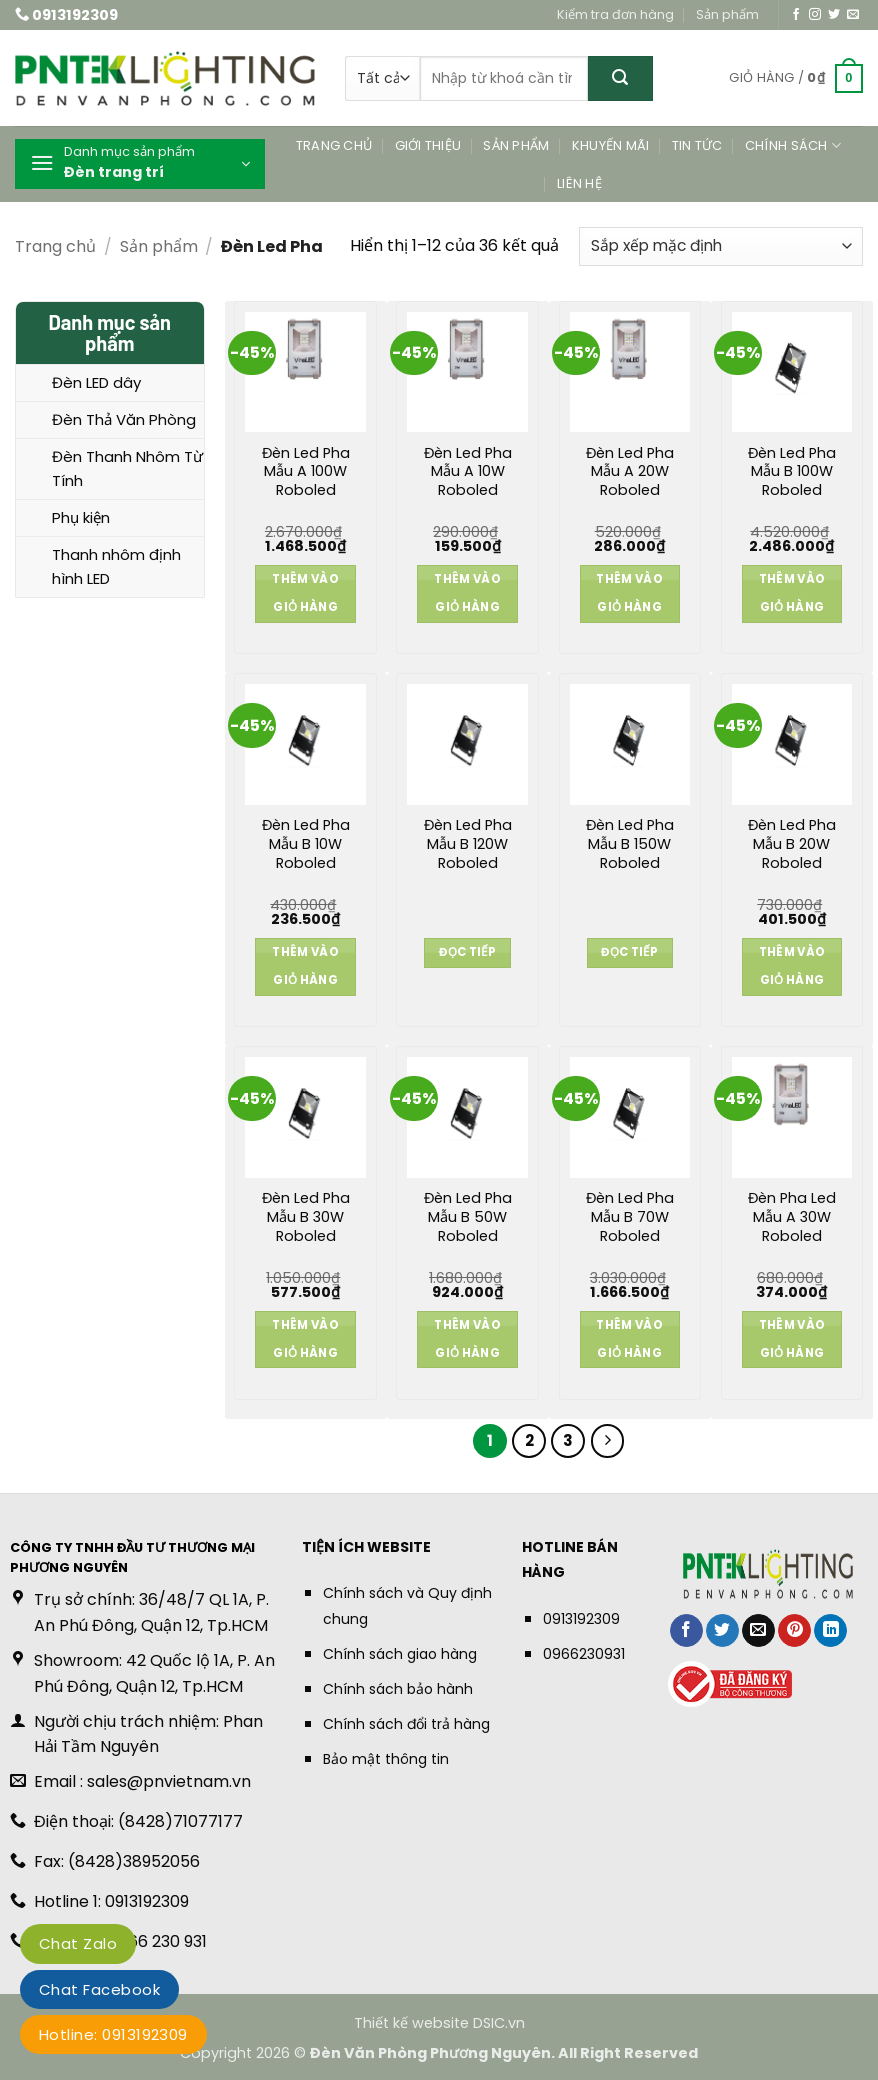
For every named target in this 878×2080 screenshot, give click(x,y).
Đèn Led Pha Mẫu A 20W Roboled (630, 472)
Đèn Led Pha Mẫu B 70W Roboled (630, 1217)
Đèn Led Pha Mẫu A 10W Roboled (468, 472)
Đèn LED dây (96, 382)
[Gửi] (620, 78)
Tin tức (697, 145)
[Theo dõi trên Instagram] (815, 15)
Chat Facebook (99, 1989)
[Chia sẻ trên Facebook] (686, 1631)
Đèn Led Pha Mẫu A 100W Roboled (306, 472)
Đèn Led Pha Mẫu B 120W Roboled (468, 844)
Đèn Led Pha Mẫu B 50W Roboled (468, 1217)
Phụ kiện (81, 517)
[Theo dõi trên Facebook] (796, 15)
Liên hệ (579, 183)
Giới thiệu (428, 145)
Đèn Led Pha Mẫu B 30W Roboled (306, 1217)
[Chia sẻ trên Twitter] (722, 1631)
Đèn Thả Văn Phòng (124, 419)
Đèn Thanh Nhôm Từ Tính (127, 468)
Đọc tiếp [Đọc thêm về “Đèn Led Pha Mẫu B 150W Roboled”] (629, 952)
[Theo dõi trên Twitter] (834, 15)
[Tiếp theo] (608, 1441)
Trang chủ (334, 145)
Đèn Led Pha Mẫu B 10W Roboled (306, 844)
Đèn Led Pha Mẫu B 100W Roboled (792, 472)
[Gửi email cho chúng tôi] (853, 15)
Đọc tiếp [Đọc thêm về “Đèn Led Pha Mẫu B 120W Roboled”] (467, 952)
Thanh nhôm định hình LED (116, 566)
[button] (796, 79)
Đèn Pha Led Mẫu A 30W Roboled (792, 1217)
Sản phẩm (727, 14)
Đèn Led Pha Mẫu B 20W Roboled (792, 844)
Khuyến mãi (611, 145)
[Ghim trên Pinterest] (794, 1631)
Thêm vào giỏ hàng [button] (305, 593)
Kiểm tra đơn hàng (615, 14)
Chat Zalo (78, 1943)
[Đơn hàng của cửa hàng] (721, 246)
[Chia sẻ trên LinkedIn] (830, 1631)
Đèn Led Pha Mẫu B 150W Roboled (630, 844)
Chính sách (793, 145)
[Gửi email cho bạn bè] (758, 1631)
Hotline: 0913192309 (113, 2034)
